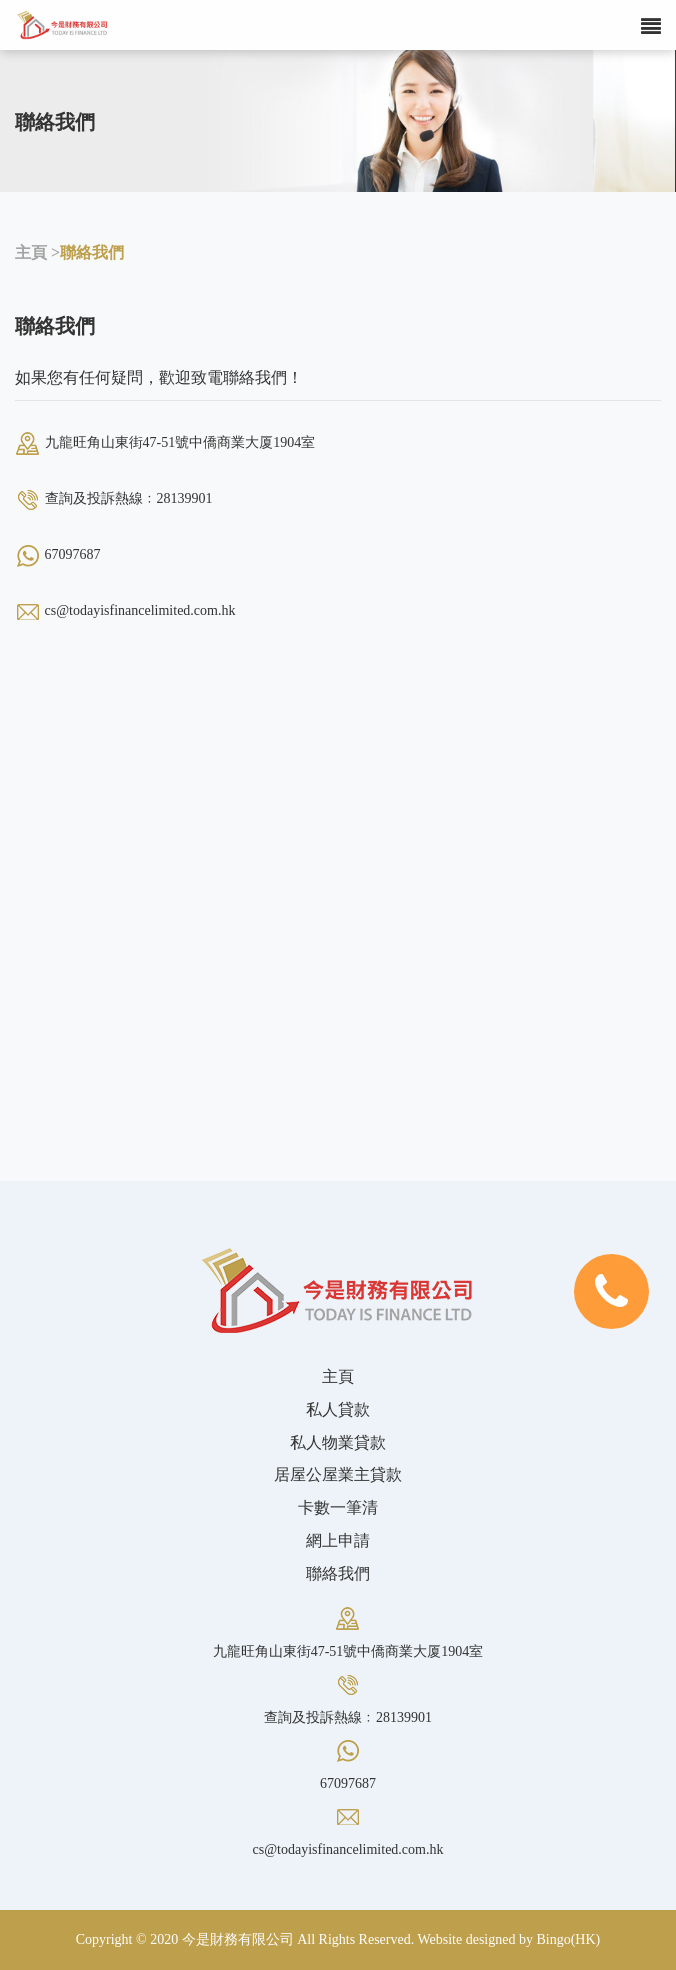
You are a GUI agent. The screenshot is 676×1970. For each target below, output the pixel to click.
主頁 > (37, 252)
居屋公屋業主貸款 (338, 1474)
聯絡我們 (92, 252)
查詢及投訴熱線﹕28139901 (129, 498)
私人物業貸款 (338, 1442)
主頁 (338, 1376)
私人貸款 (338, 1409)
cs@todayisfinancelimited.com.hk (140, 610)
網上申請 (338, 1540)
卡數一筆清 (338, 1507)
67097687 (73, 554)
